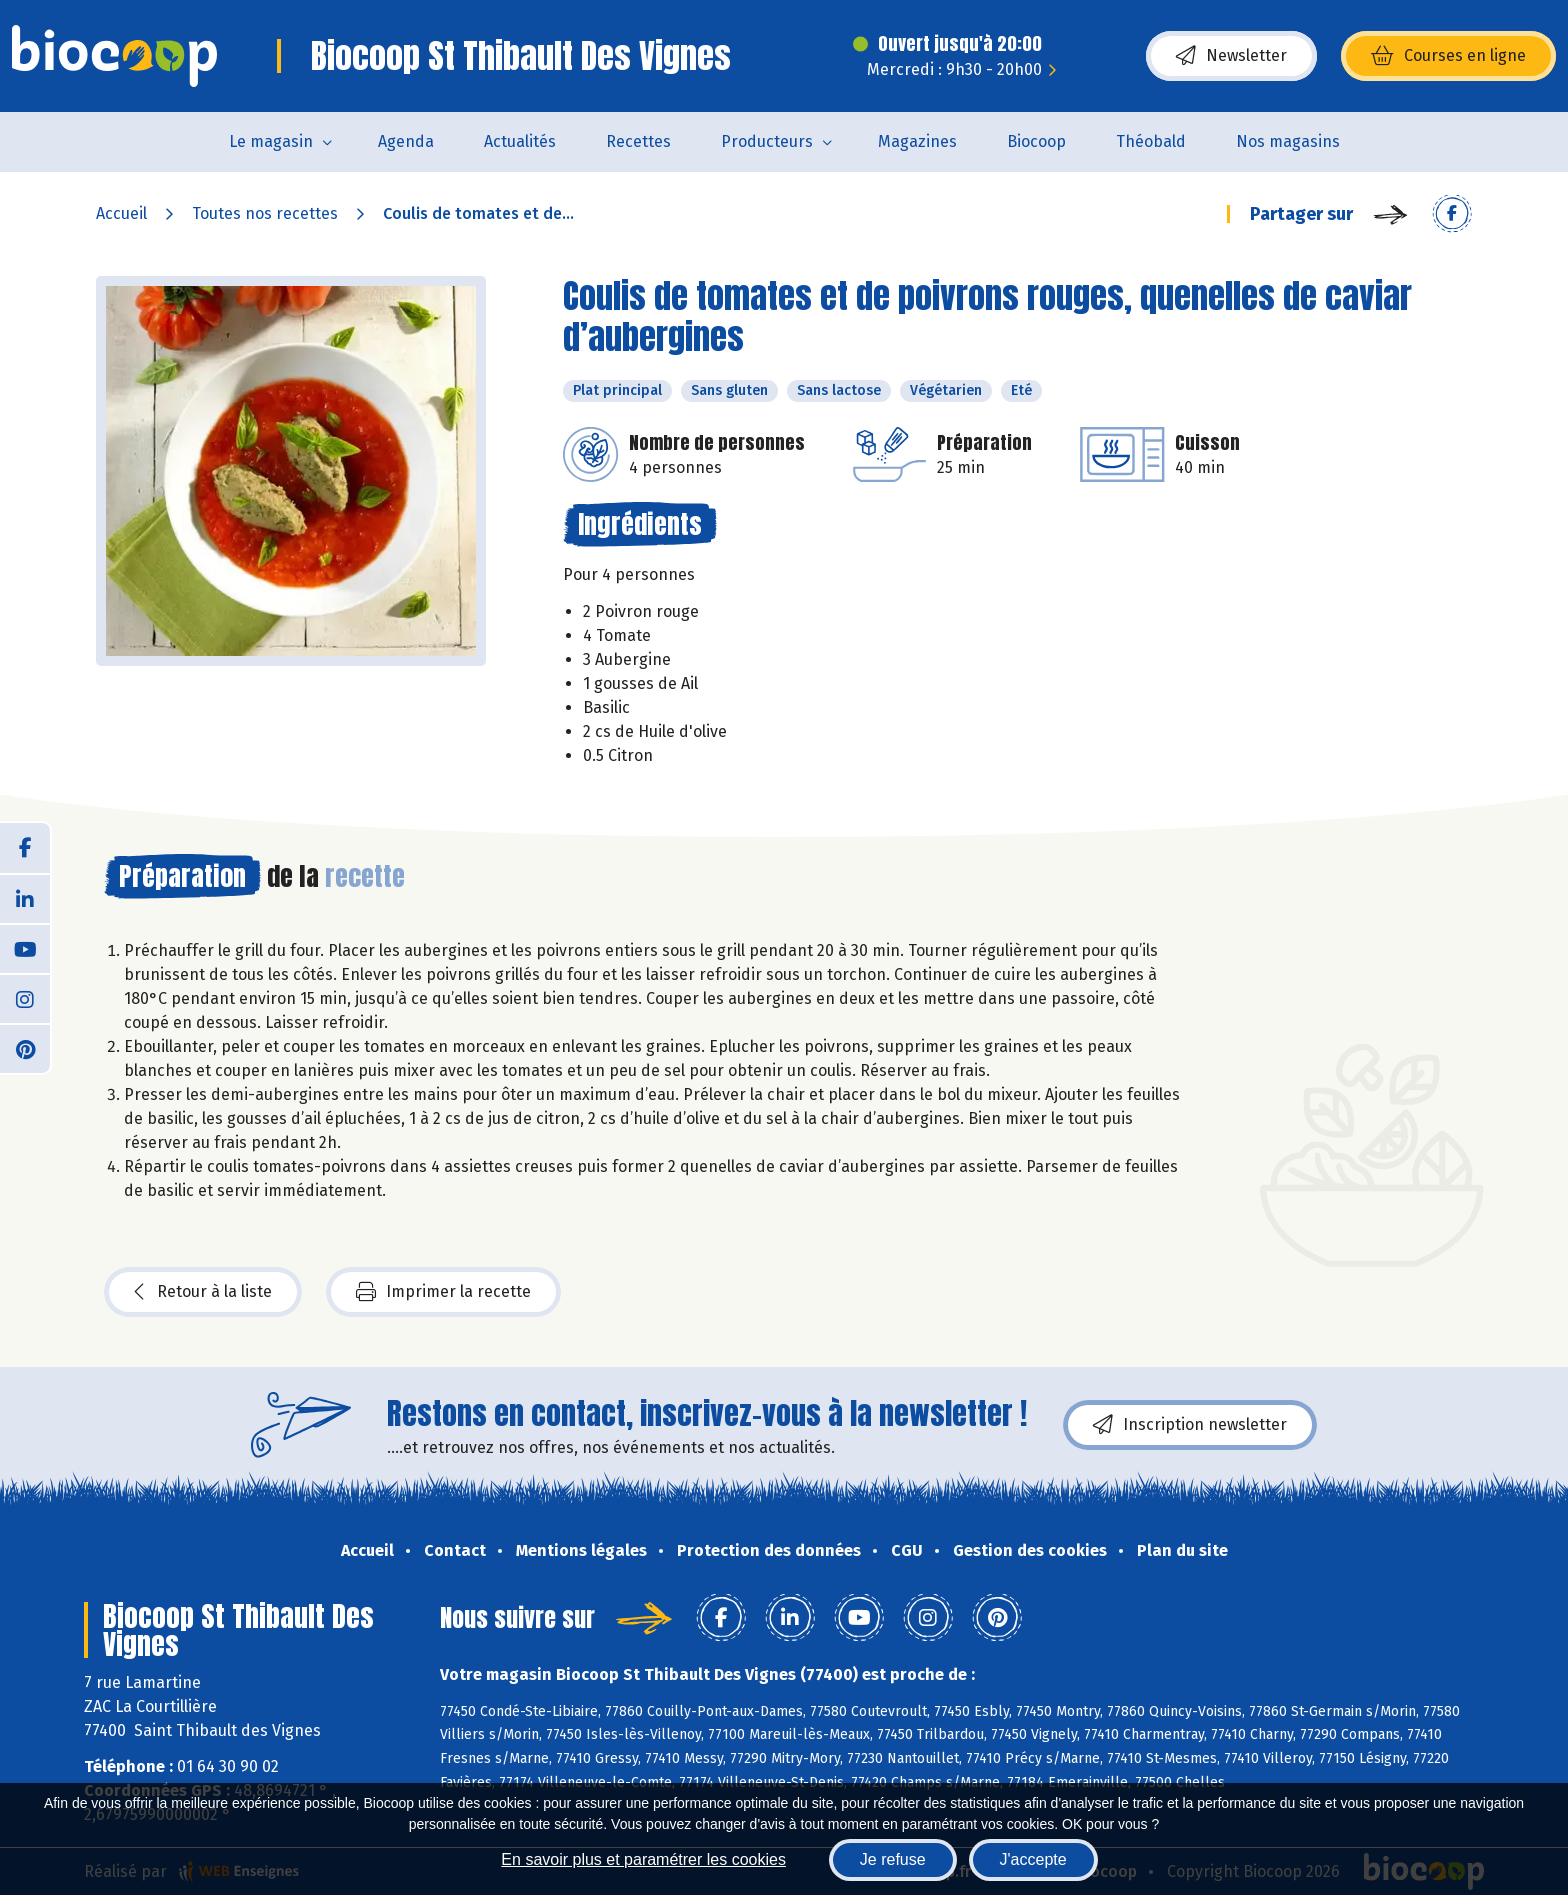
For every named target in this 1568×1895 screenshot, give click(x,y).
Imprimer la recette (443, 1292)
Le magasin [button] (271, 141)
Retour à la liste (203, 1292)
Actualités (520, 141)
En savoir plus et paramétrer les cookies (643, 1859)
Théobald (1151, 141)
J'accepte (1033, 1859)
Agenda (406, 141)
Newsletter (1231, 56)
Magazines (917, 141)
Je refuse (893, 1859)
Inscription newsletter (1190, 1425)
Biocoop (1036, 141)
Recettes (638, 141)
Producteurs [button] (767, 141)
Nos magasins (1288, 141)
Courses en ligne (1448, 56)
